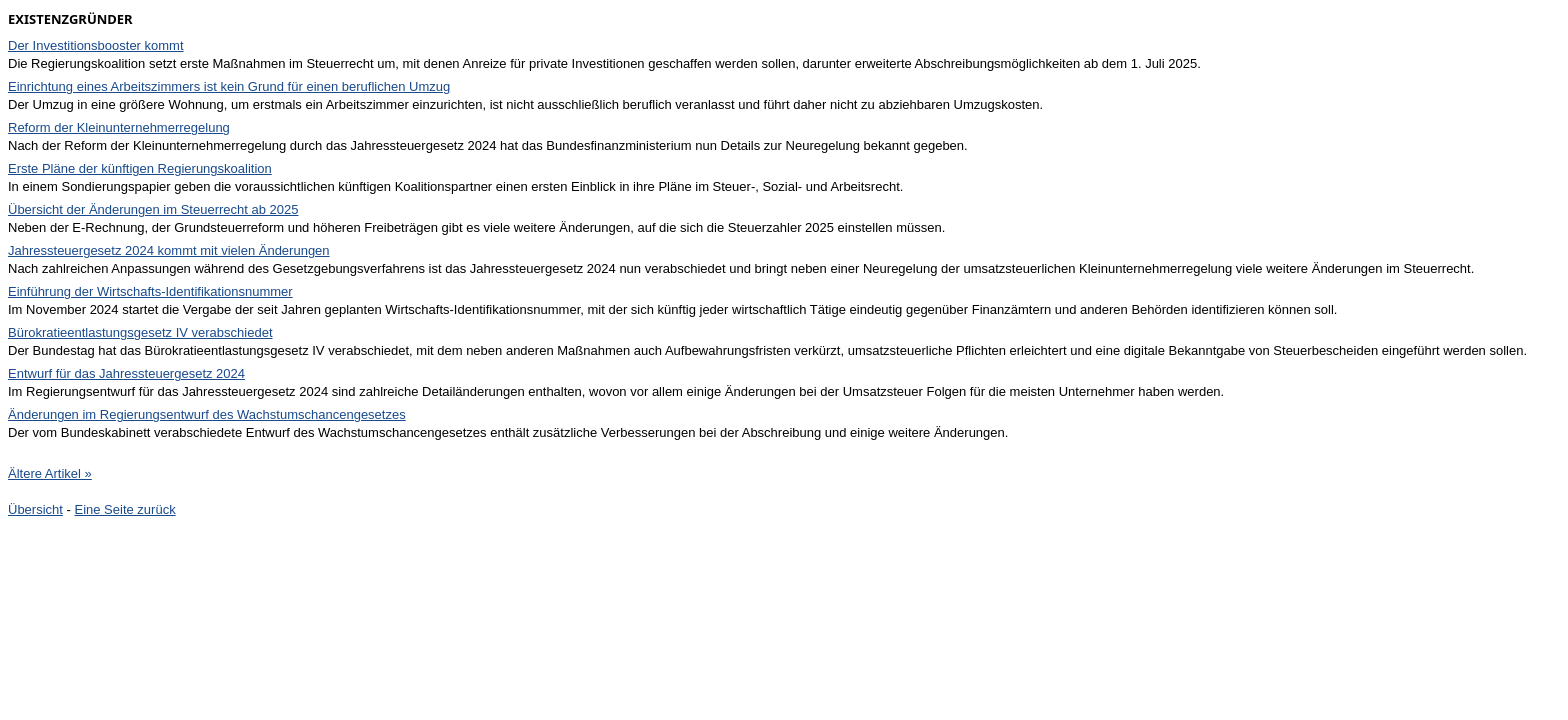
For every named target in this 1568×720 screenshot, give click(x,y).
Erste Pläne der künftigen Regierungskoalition (140, 168)
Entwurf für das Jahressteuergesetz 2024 (126, 373)
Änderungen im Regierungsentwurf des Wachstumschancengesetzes (207, 414)
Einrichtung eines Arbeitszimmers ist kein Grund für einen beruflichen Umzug (229, 86)
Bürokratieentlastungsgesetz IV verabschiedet (140, 332)
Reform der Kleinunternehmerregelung (119, 127)
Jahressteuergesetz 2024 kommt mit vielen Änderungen (169, 250)
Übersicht (35, 509)
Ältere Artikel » (50, 473)
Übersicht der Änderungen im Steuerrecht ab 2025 (153, 209)
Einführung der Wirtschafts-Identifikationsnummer (150, 291)
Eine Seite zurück (124, 509)
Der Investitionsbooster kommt (96, 45)
